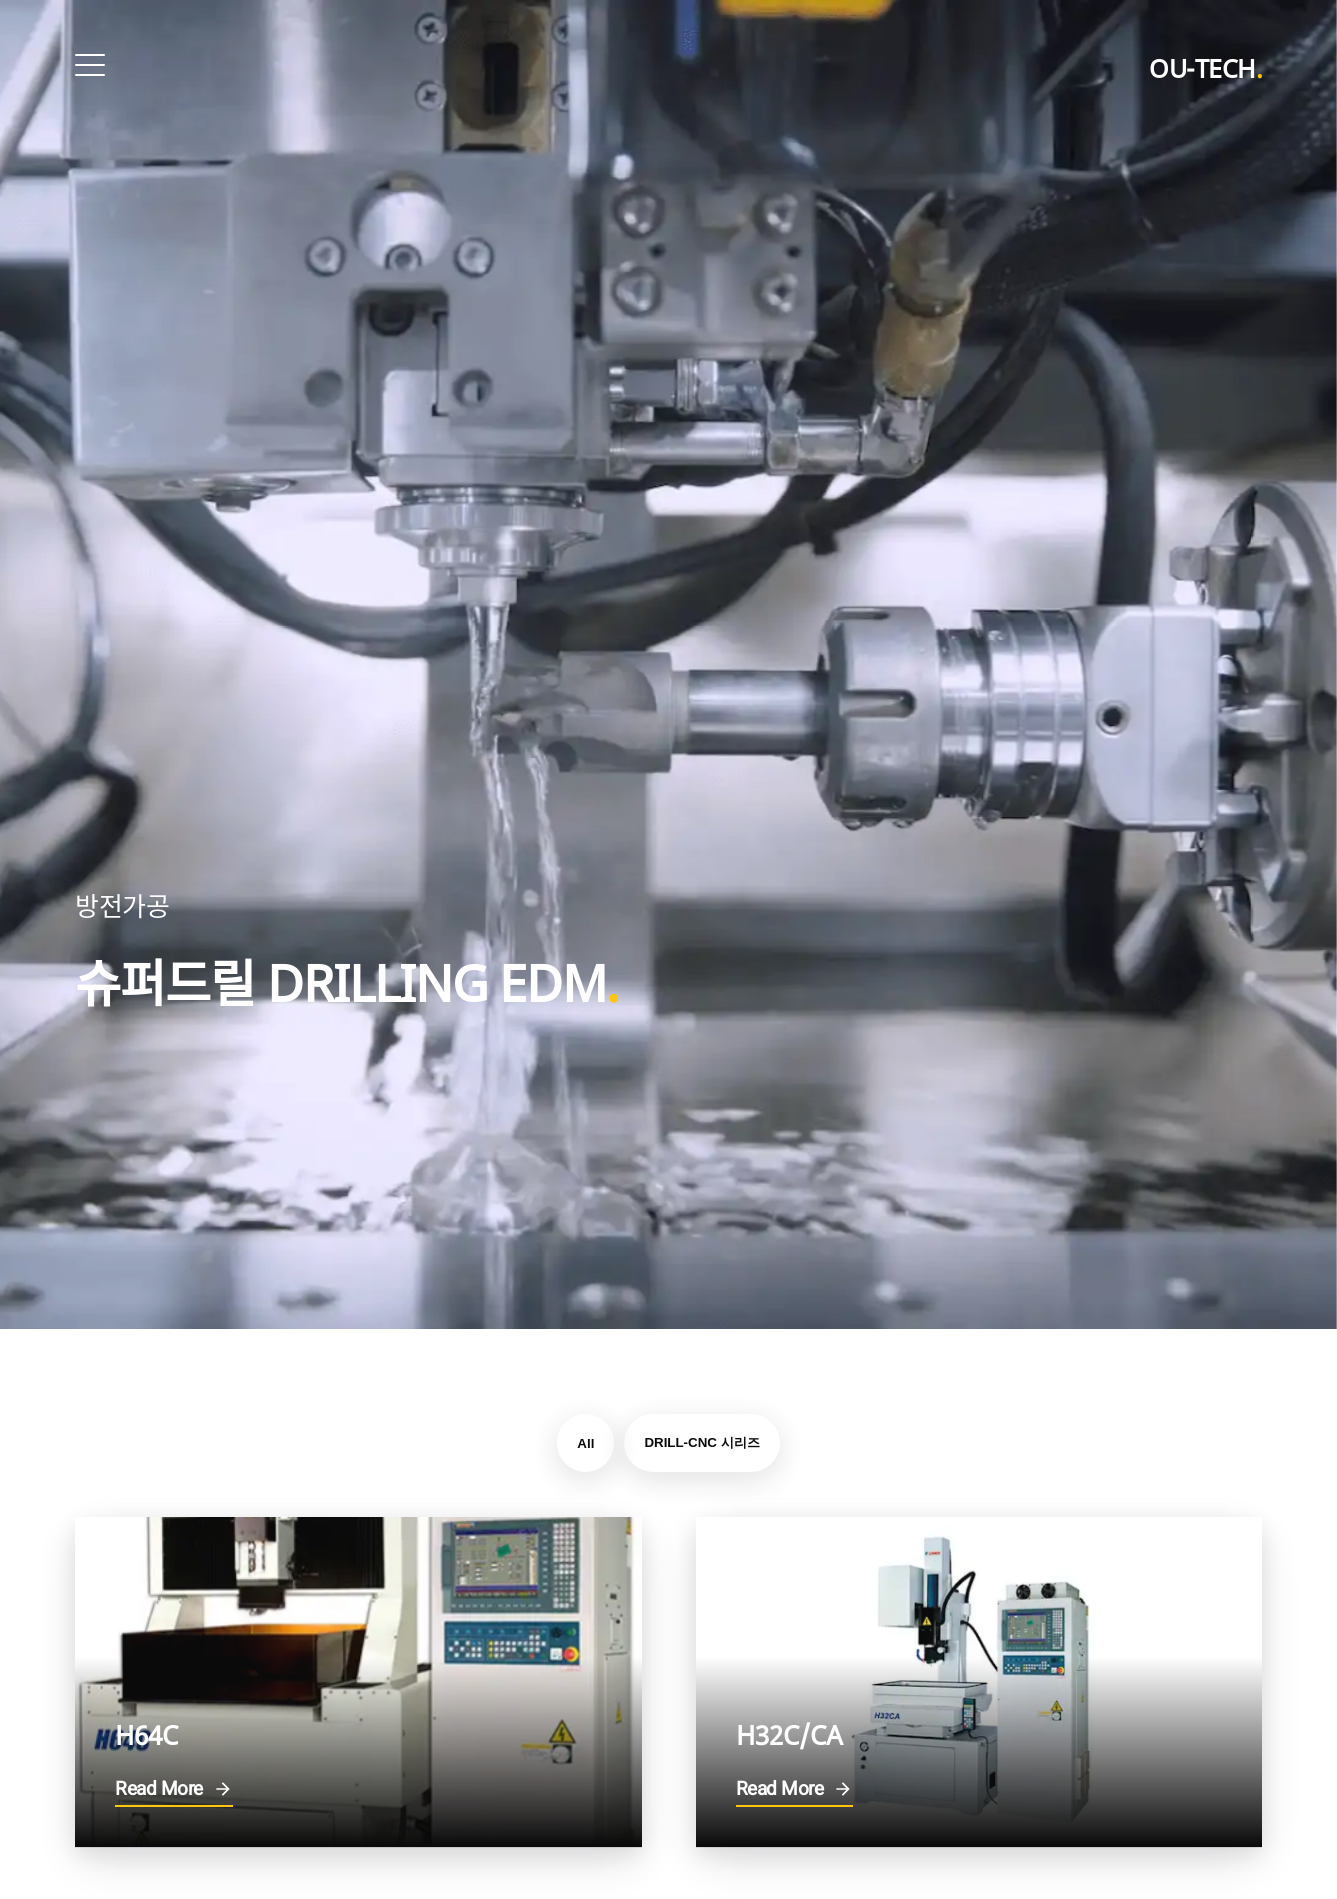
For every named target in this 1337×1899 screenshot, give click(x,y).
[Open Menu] (90, 65)
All (585, 1443)
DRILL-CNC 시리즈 (701, 1442)
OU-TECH (1205, 68)
